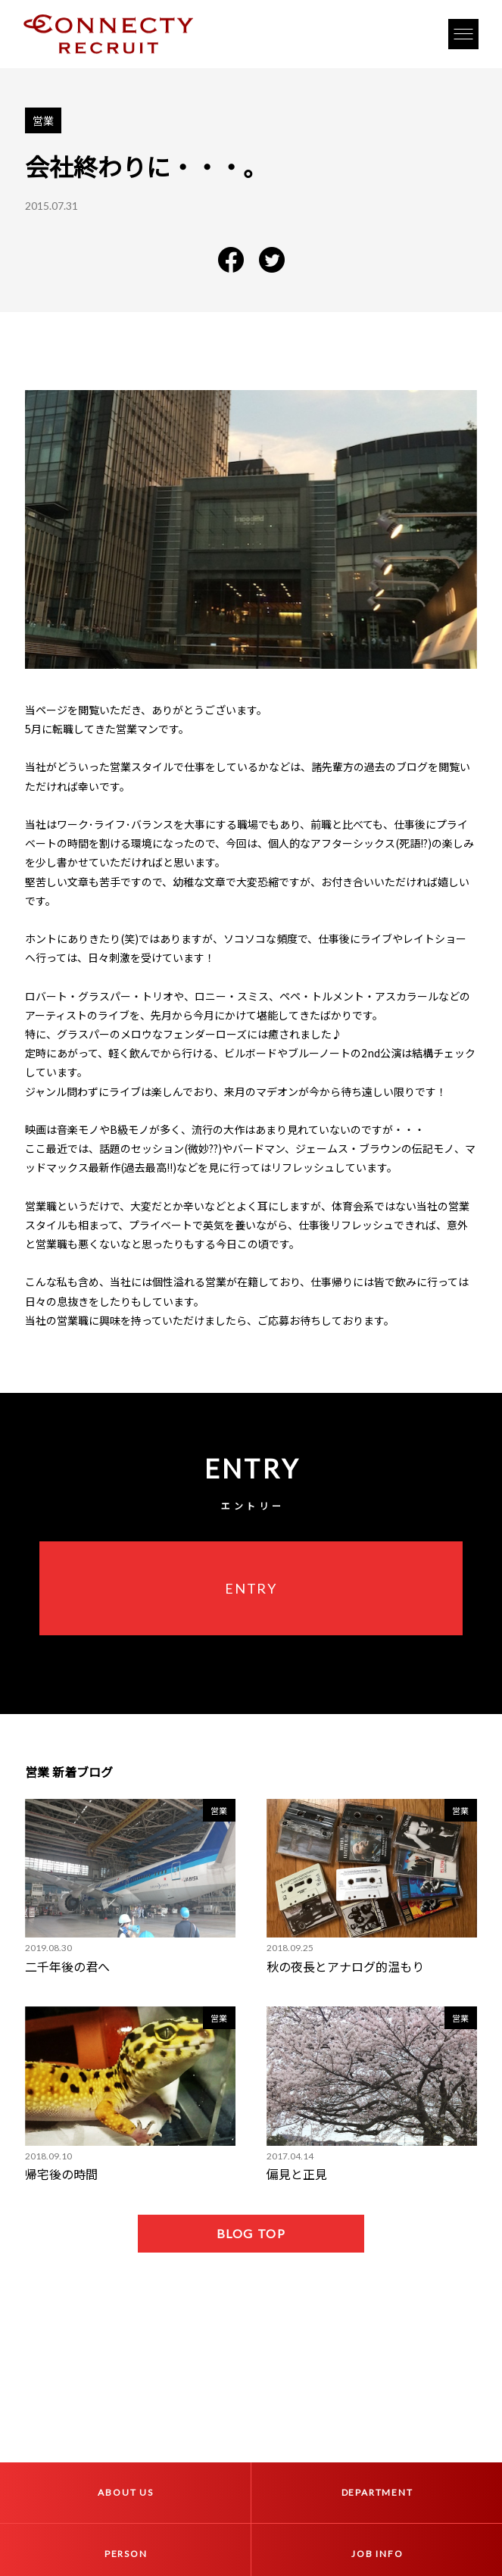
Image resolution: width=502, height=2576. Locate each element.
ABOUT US (125, 2492)
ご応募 (273, 1320)
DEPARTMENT (377, 2492)
